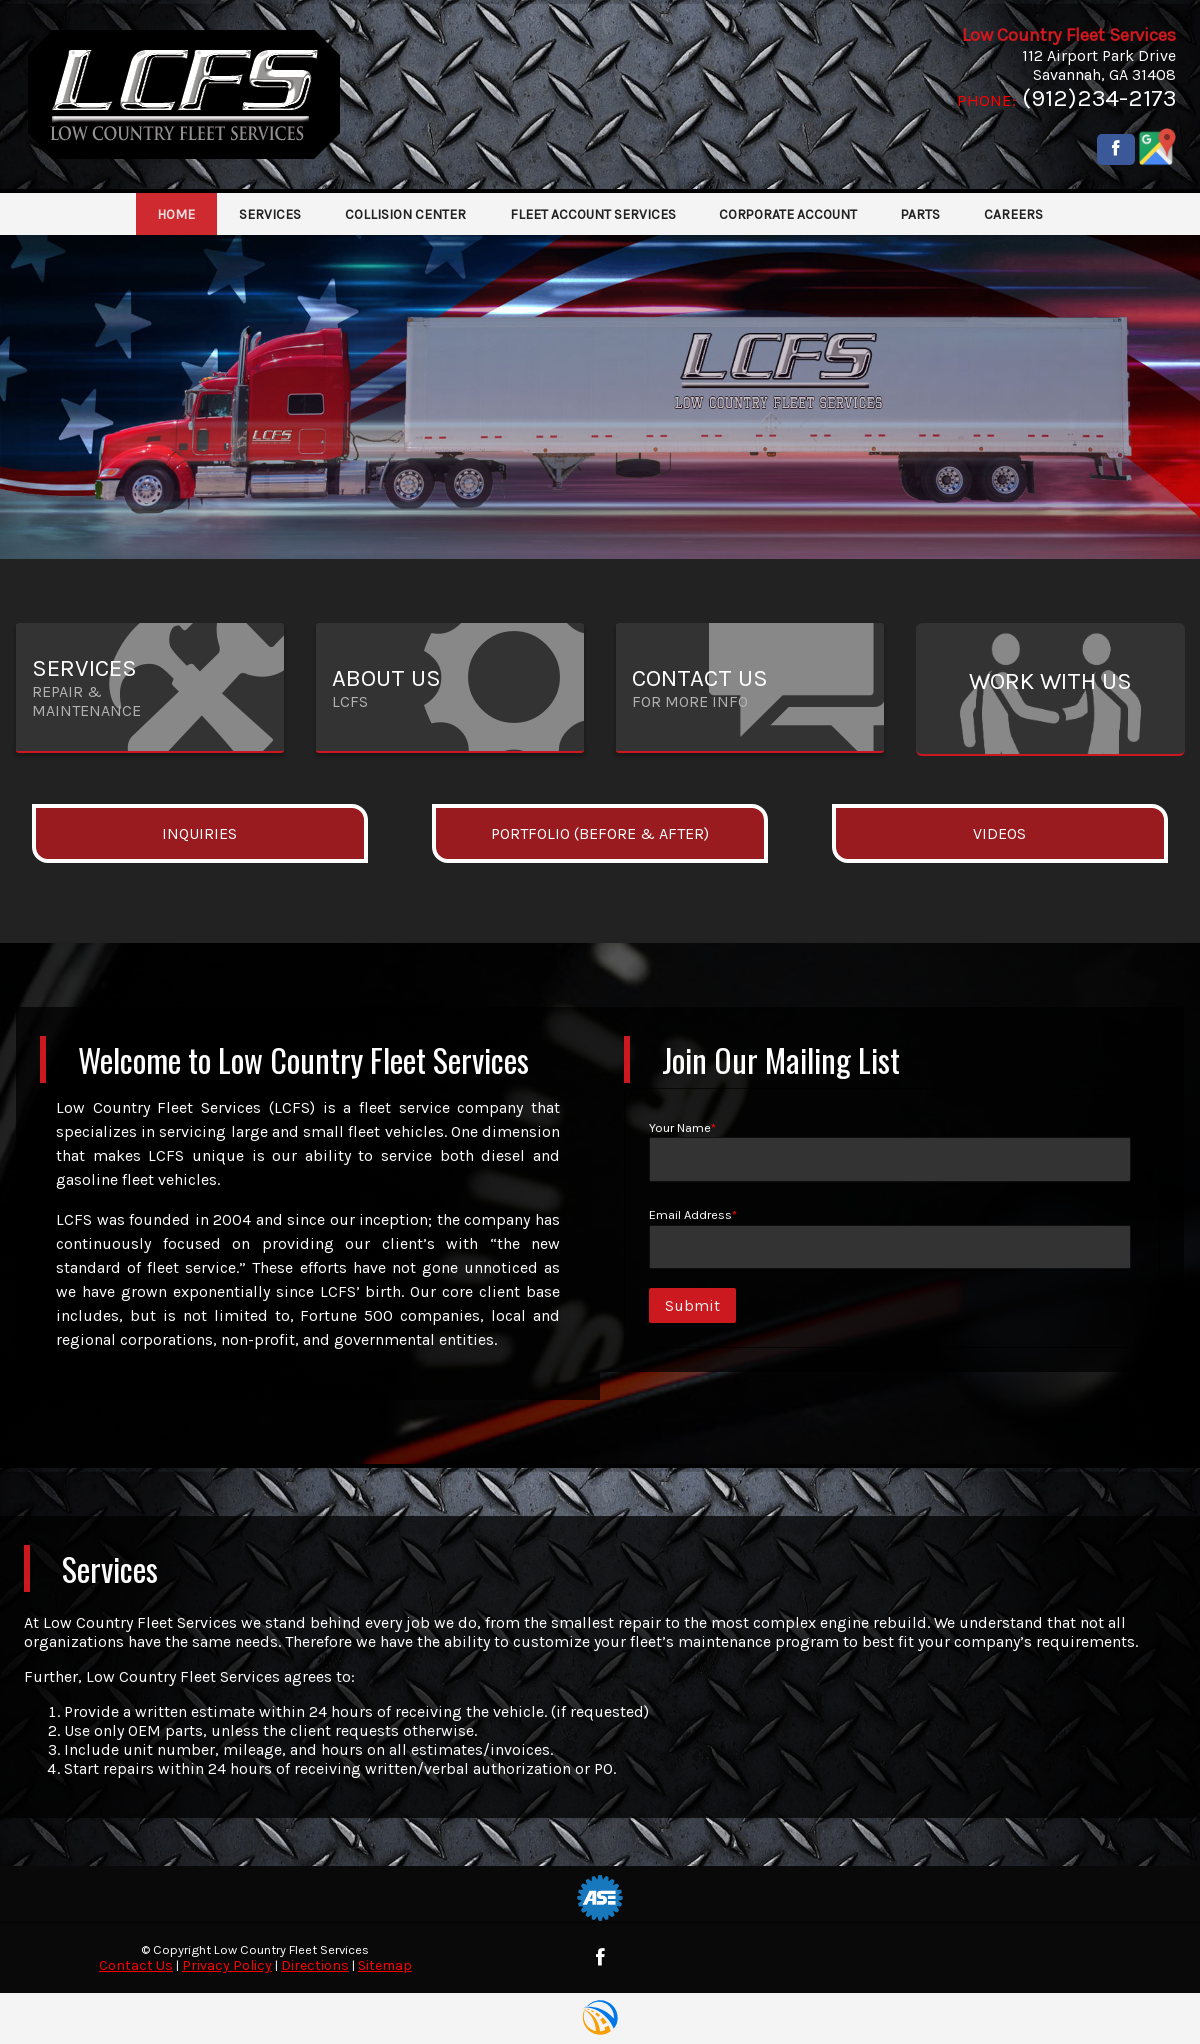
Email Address (890, 1238)
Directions (315, 1965)
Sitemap (385, 1965)
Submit (692, 1305)
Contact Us (136, 1965)
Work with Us (1050, 681)
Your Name (890, 1151)
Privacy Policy (227, 1965)
